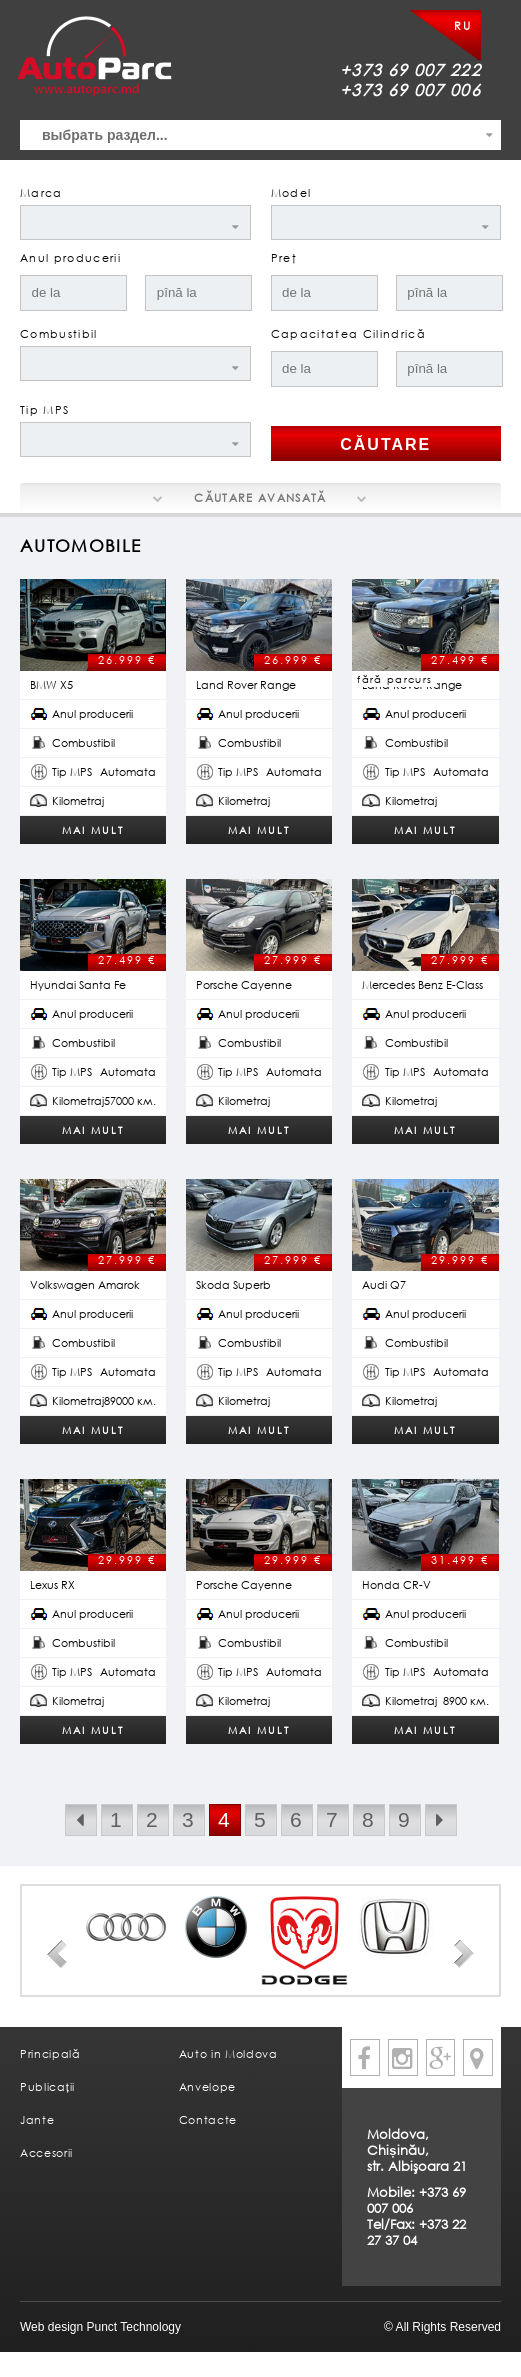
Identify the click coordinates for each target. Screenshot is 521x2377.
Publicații (47, 2086)
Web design (51, 2327)
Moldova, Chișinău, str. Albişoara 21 (417, 2150)
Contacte (208, 2119)
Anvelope (207, 2086)
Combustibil (59, 333)
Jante (37, 2119)
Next (464, 1954)
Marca (41, 192)
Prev (57, 1954)
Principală (50, 2053)
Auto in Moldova (228, 2053)
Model (291, 192)
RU (462, 25)
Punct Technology (132, 2327)
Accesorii (46, 2152)
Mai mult (93, 830)
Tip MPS (44, 409)
